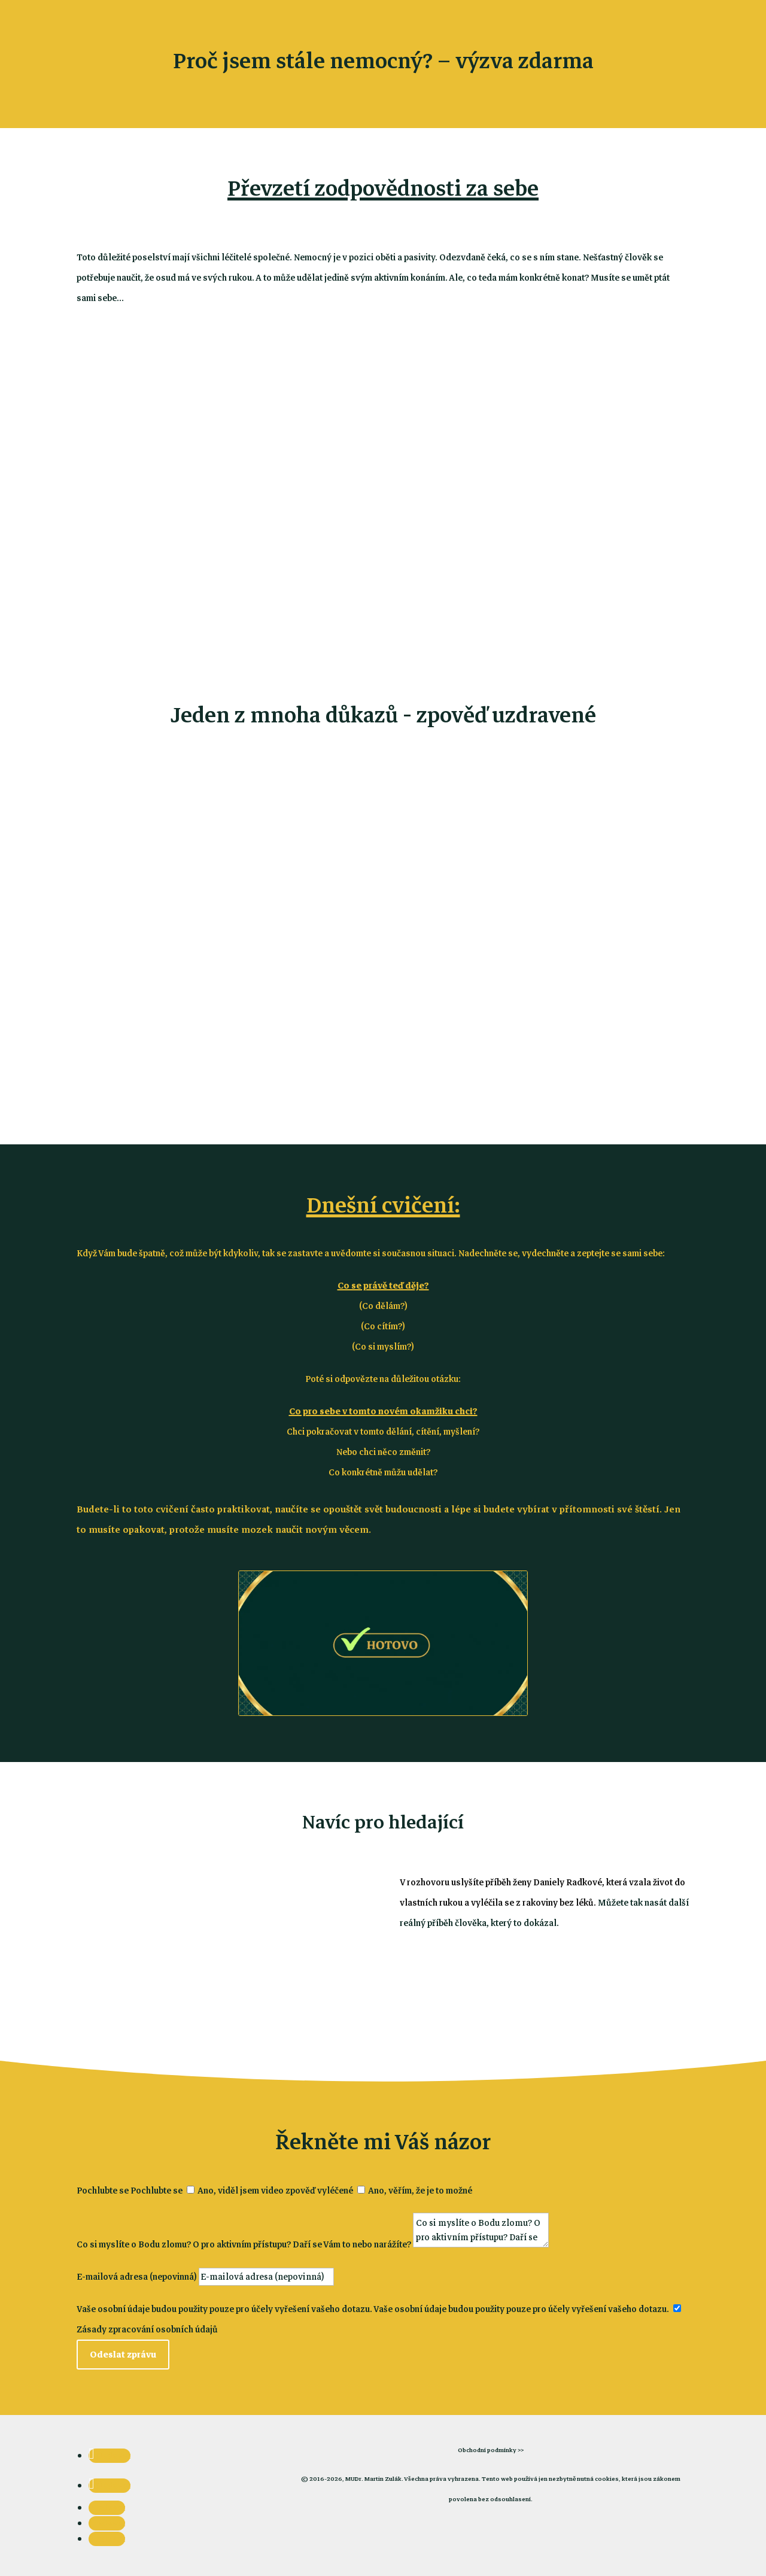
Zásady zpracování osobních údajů (147, 2329)
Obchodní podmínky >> (491, 2450)
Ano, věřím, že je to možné (420, 2190)
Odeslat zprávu (123, 2354)
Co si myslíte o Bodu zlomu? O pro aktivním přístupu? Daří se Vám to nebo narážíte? (244, 2244)
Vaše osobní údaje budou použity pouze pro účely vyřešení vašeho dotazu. (224, 2309)
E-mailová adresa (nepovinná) (137, 2277)
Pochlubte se (103, 2190)
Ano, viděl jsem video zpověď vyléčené (275, 2190)
